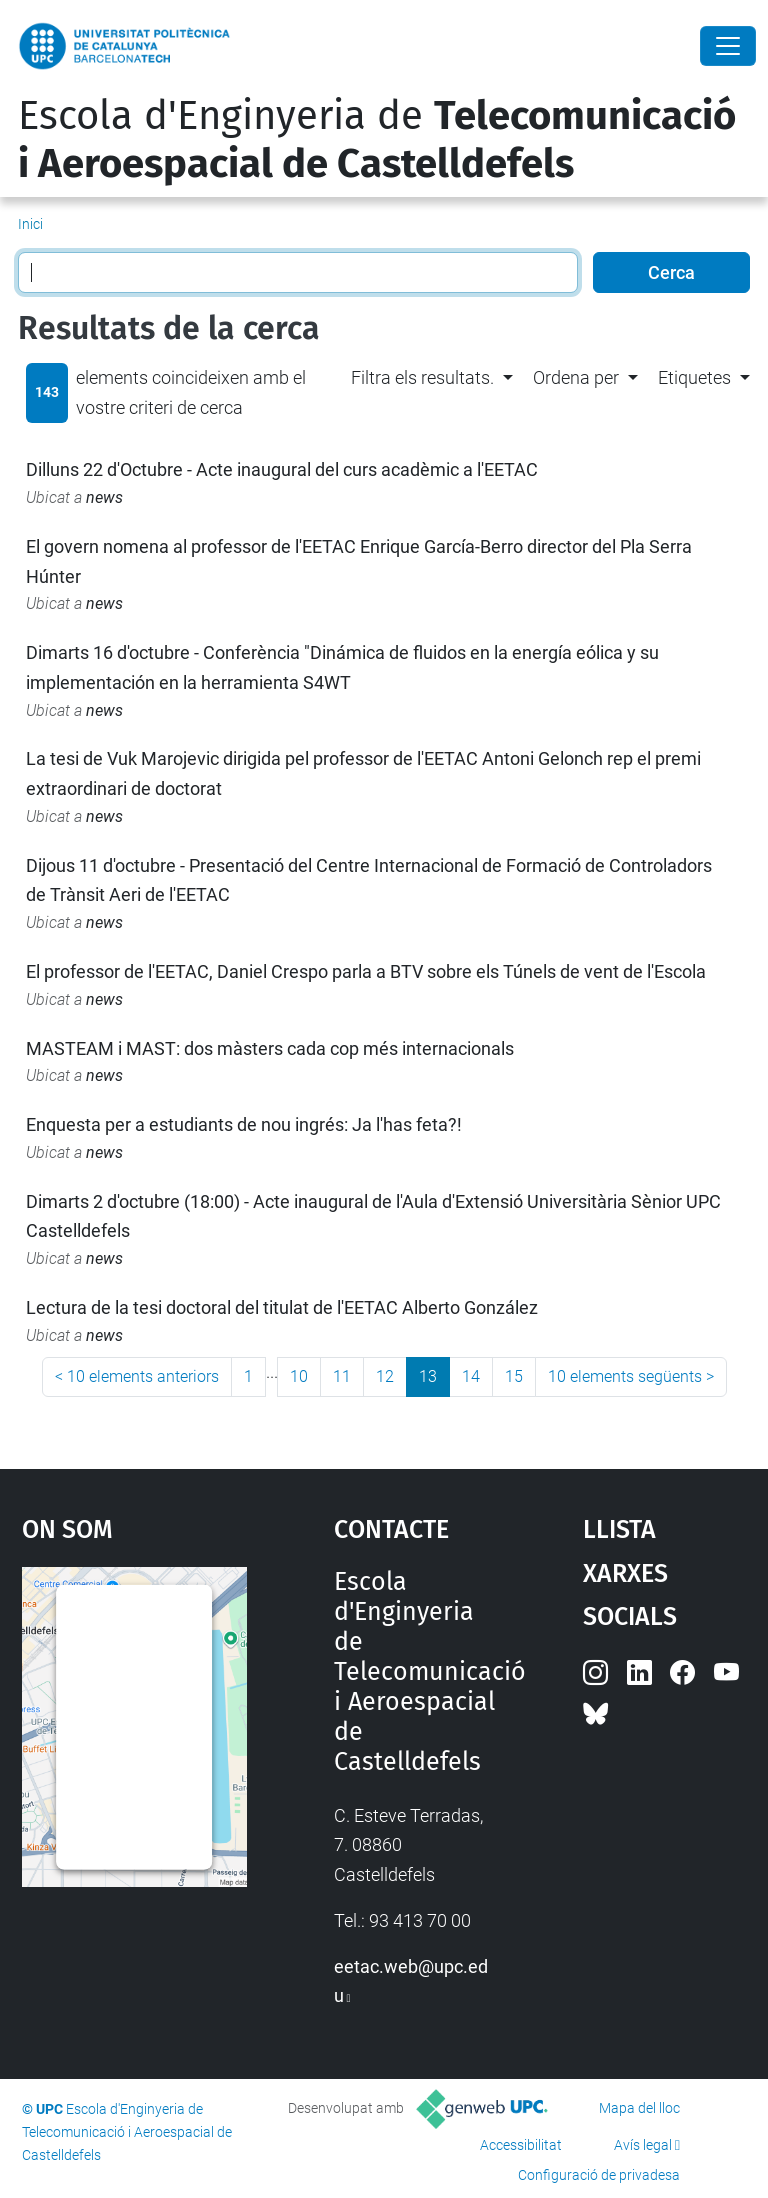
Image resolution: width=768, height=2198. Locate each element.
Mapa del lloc (639, 2108)
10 (299, 1376)
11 (342, 1376)
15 (514, 1376)
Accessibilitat (521, 2145)
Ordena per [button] (576, 377)
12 (385, 1376)
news (104, 497)
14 (471, 1376)
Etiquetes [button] (694, 377)
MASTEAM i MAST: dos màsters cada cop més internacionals (270, 1048)
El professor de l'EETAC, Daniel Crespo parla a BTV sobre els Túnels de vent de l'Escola (366, 971)
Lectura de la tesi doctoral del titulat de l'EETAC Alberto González (282, 1307)
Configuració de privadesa (599, 2175)
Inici (30, 224)
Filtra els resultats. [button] (422, 377)
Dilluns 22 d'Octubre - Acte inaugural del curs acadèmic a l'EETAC (282, 469)
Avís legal (643, 2145)
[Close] (728, 46)
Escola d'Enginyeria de (377, 140)
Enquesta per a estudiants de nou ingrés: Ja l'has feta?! (244, 1124)
